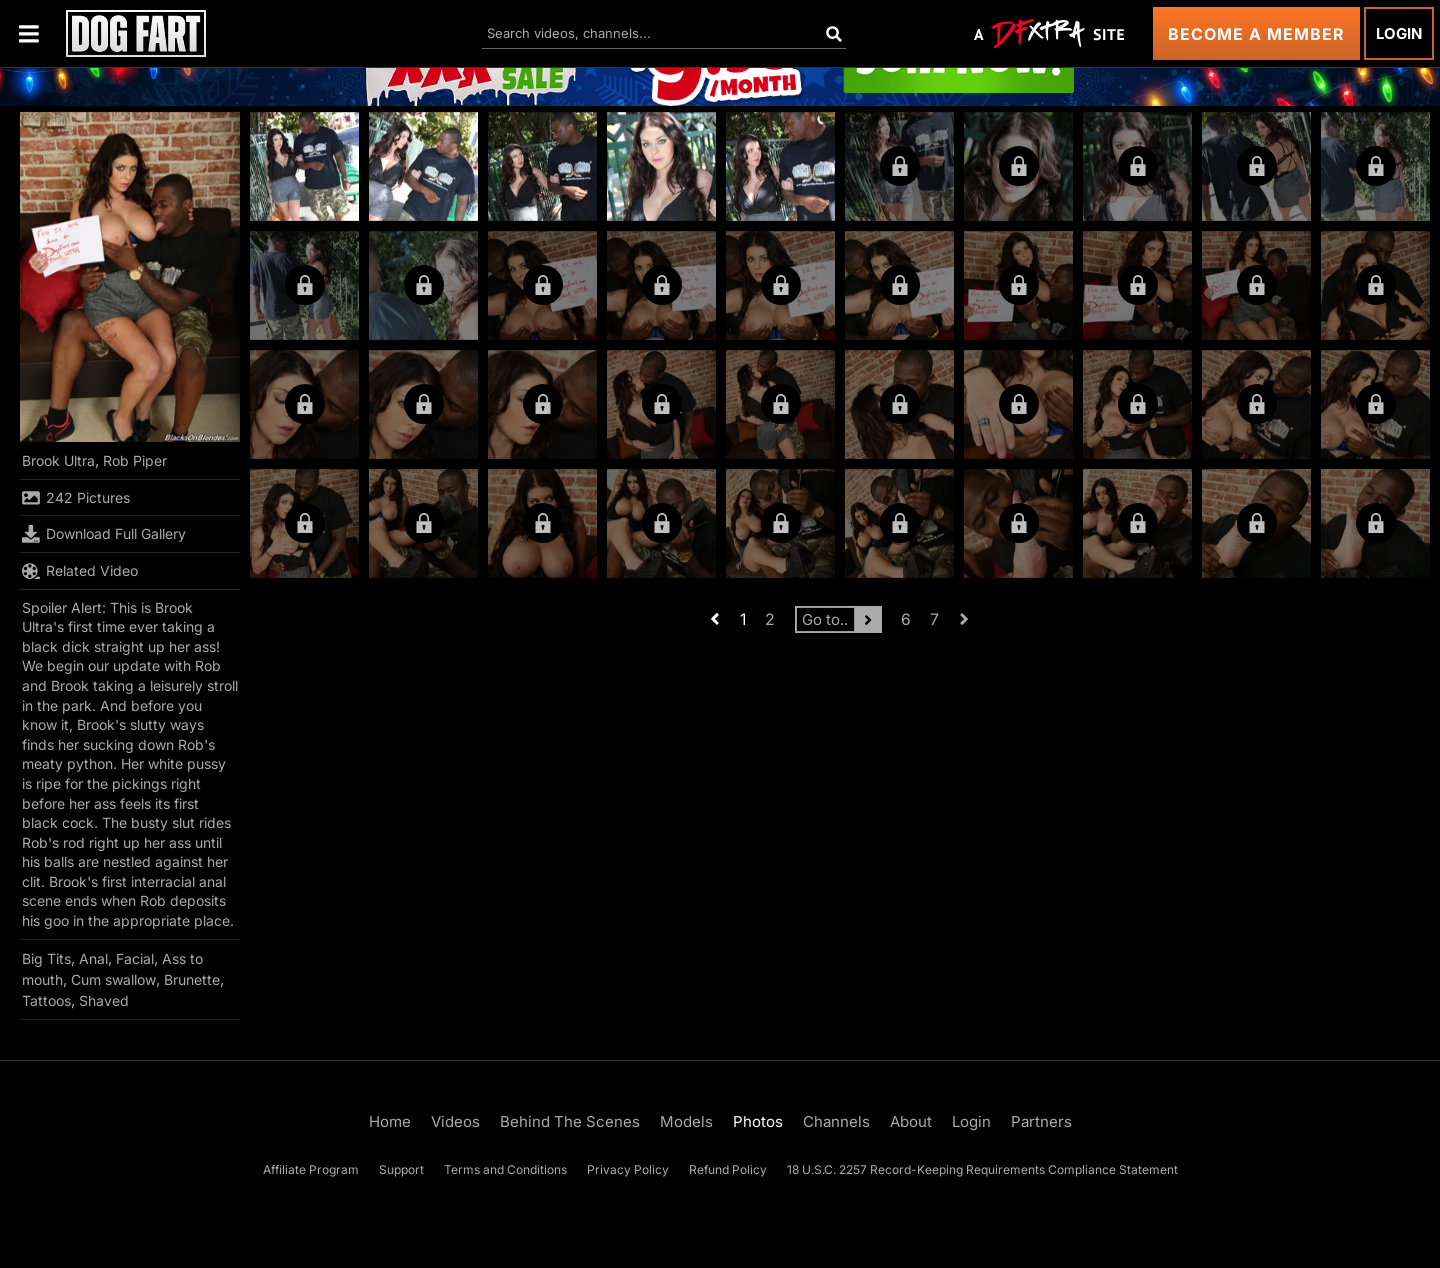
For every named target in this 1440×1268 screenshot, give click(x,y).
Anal (93, 958)
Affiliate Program (311, 1169)
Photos (758, 1121)
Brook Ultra (58, 460)
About (911, 1121)
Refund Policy (728, 1169)
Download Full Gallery (104, 534)
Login (1399, 33)
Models (686, 1121)
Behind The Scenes (570, 1121)
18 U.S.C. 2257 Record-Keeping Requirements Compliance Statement (982, 1169)
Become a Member (1256, 34)
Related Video (80, 571)
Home (390, 1121)
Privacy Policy (628, 1169)
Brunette (192, 979)
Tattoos (46, 1000)
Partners (1041, 1121)
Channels (836, 1121)
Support (401, 1169)
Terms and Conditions (505, 1169)
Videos (455, 1121)
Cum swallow (113, 979)
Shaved (104, 1000)
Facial (135, 958)
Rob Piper (135, 460)
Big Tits (46, 958)
